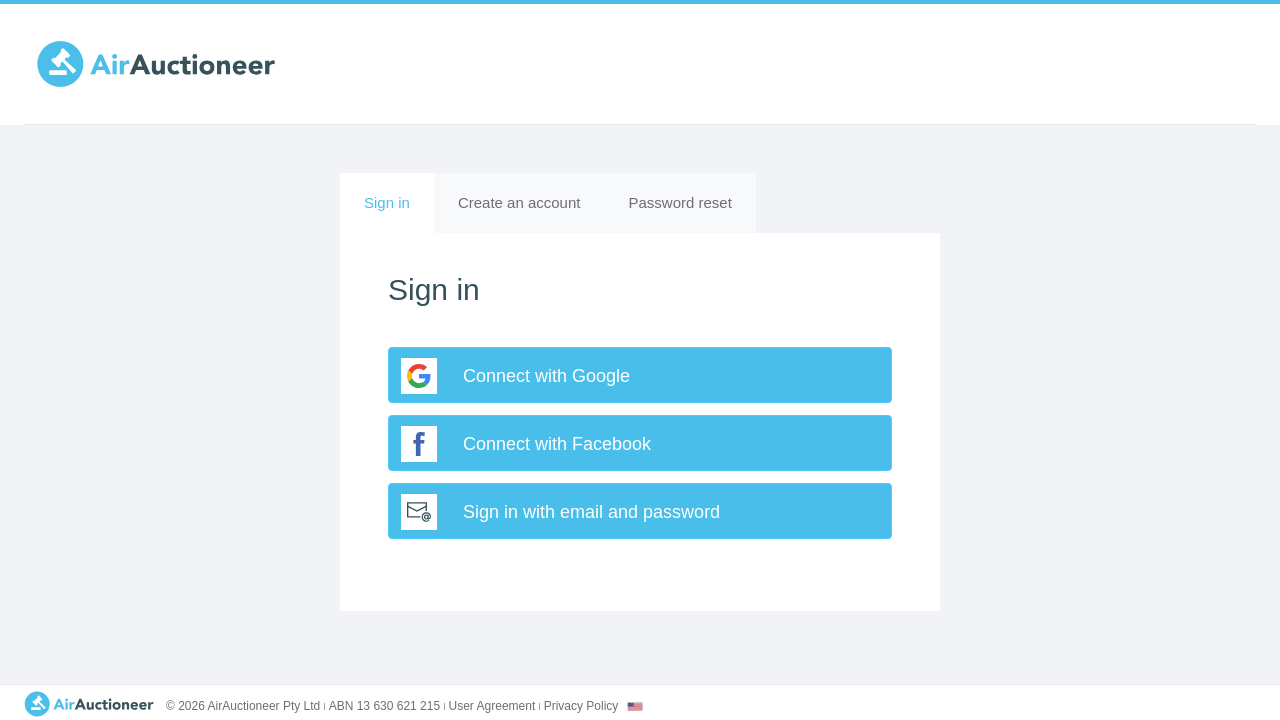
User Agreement (492, 706)
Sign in (399, 211)
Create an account (519, 202)
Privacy (581, 706)
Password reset (679, 202)
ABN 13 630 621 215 (384, 706)
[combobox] (635, 706)
